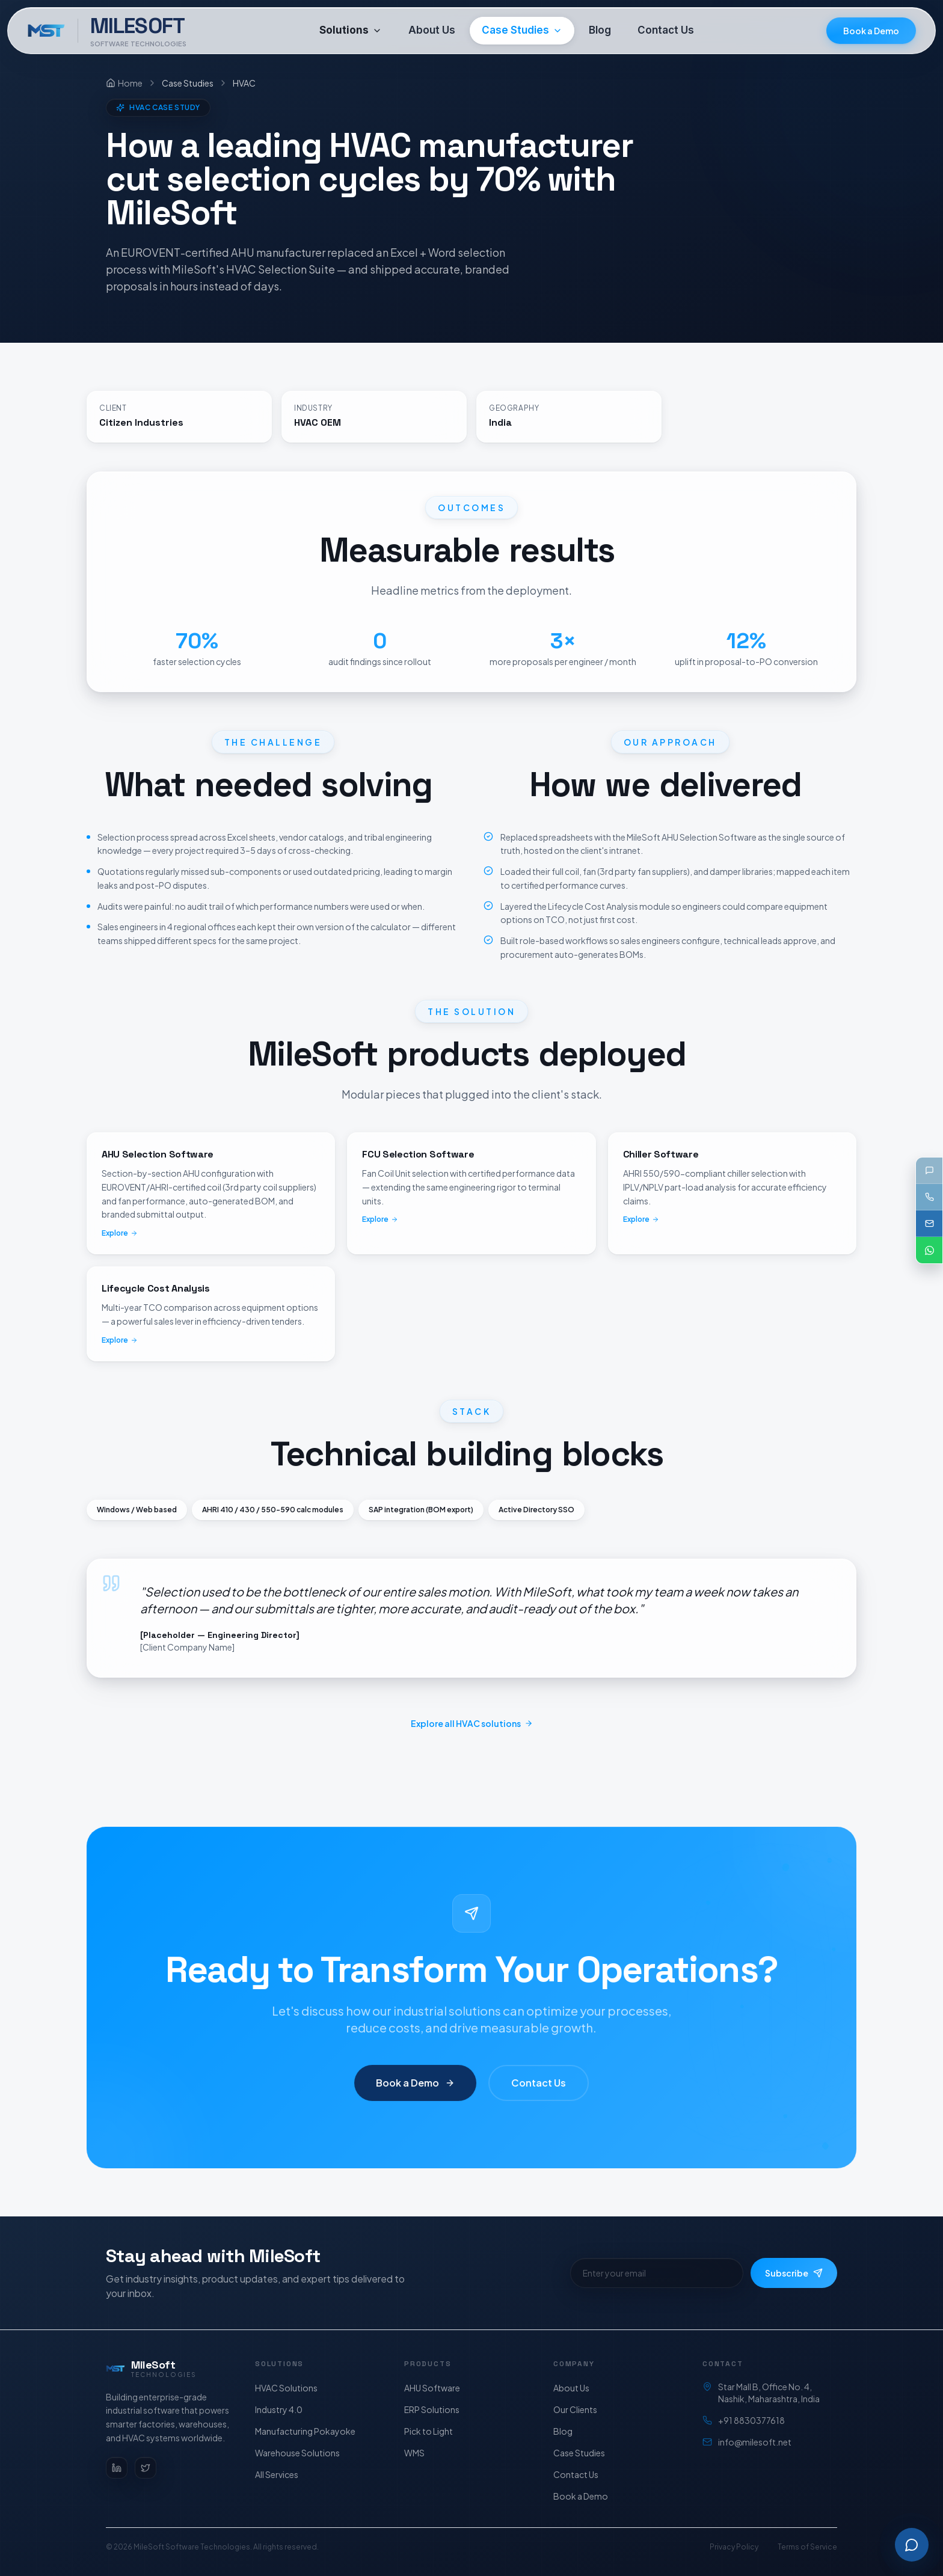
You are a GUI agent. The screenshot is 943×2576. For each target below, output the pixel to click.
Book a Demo (871, 30)
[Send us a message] (929, 1171)
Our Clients (575, 2409)
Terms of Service (807, 2546)
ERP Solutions (431, 2409)
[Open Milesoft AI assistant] (912, 2545)
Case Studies (579, 2452)
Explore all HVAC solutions (472, 1723)
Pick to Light (428, 2431)
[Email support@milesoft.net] (929, 1223)
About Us (571, 2387)
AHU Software (432, 2387)
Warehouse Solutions (297, 2452)
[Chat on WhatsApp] (929, 1250)
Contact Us (538, 2093)
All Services (276, 2474)
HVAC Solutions (286, 2387)
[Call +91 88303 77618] (929, 1197)
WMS (414, 2452)
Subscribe (794, 2273)
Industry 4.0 (279, 2409)
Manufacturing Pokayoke (305, 2431)
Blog (563, 2431)
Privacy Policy (734, 2546)
